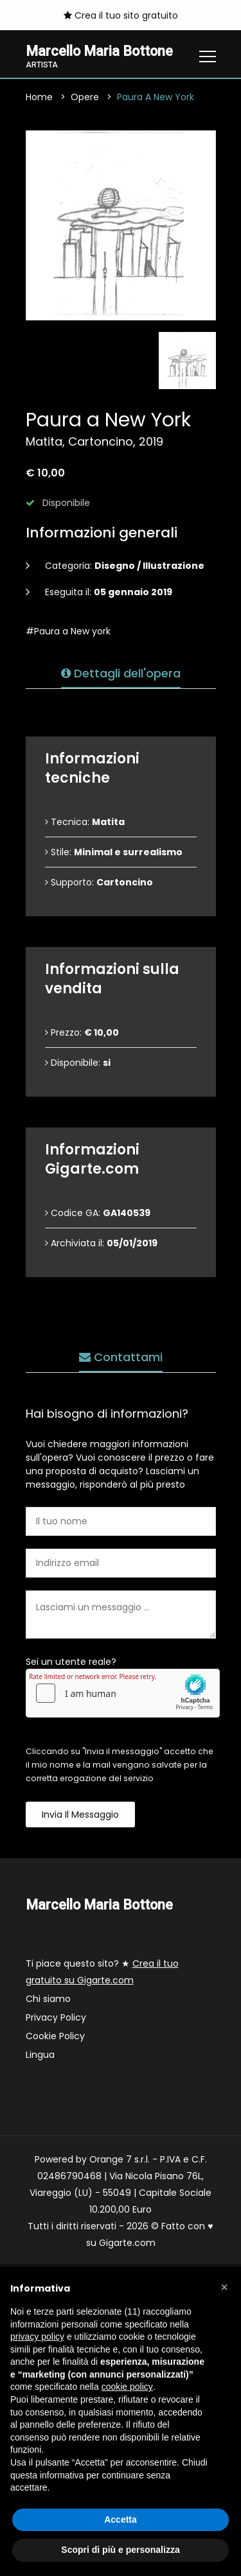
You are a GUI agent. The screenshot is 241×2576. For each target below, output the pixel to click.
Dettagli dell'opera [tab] (121, 673)
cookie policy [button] (127, 2386)
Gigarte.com (127, 2242)
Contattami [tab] (121, 1357)
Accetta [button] (120, 2519)
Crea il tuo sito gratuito (121, 15)
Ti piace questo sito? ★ (102, 1972)
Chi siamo (48, 1998)
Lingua (40, 2054)
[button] (224, 2287)
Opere (85, 96)
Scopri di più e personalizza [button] (120, 2550)
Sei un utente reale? (71, 1661)
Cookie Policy (55, 2036)
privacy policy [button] (37, 2336)
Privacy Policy (56, 2017)
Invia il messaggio (80, 1814)
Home (39, 96)
